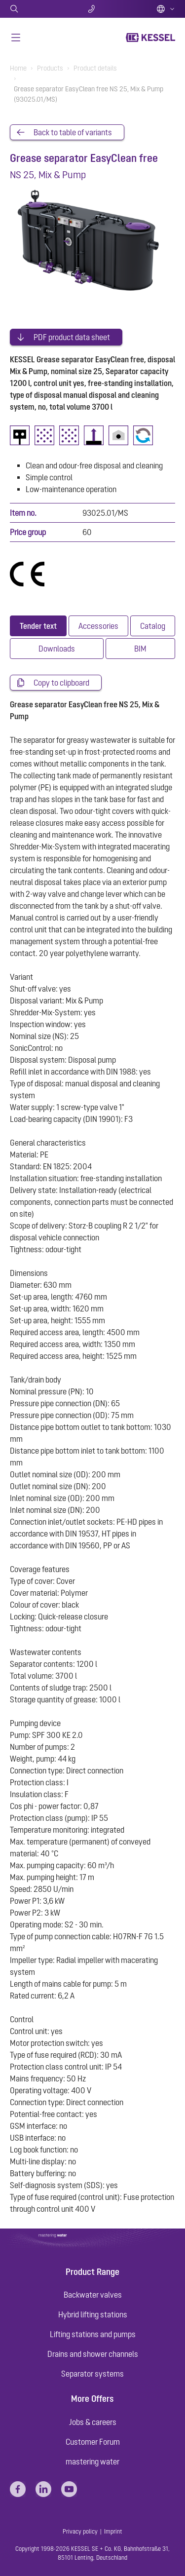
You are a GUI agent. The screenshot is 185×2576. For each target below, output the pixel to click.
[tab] (38, 625)
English (165, 8)
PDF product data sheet (72, 337)
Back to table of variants (73, 132)
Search (37, 8)
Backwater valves (93, 2294)
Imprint (113, 2531)
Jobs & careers (92, 2422)
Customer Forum (93, 2441)
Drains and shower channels (92, 2353)
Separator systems (92, 2373)
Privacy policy (80, 2531)
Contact (92, 8)
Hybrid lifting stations (92, 2314)
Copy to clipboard (61, 682)
